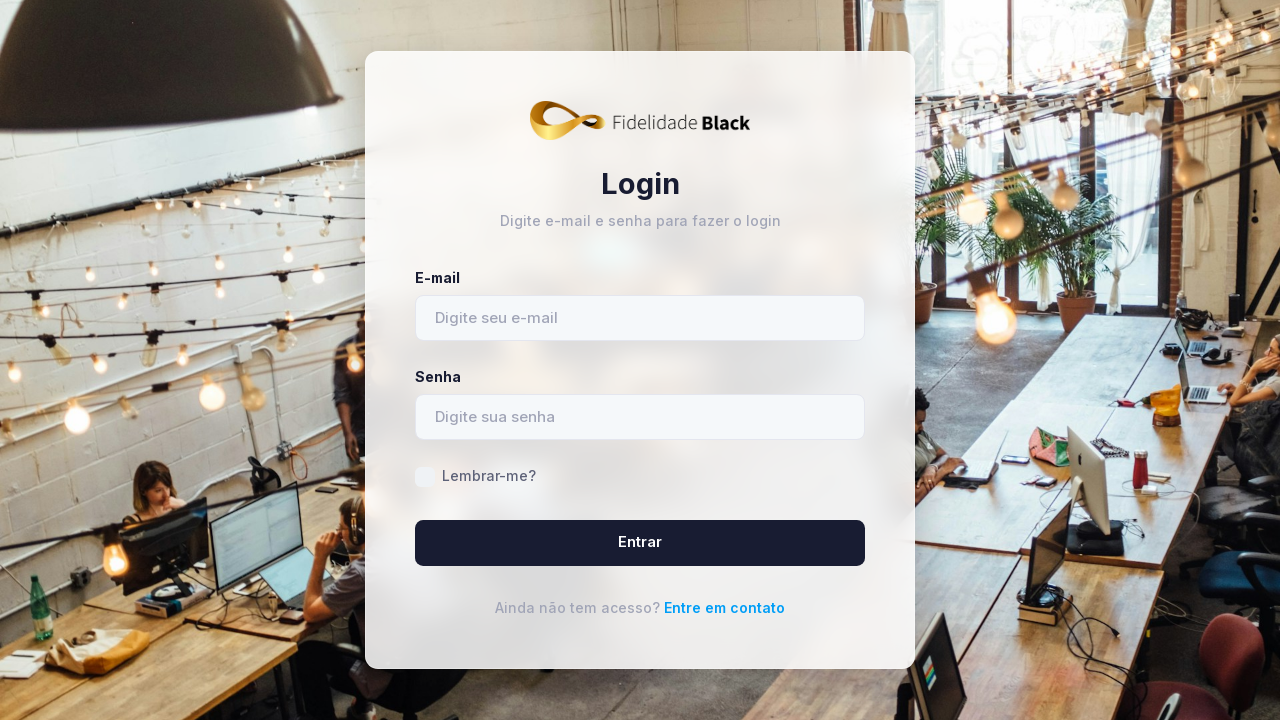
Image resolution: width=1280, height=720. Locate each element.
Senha (438, 376)
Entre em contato (724, 607)
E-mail (437, 277)
